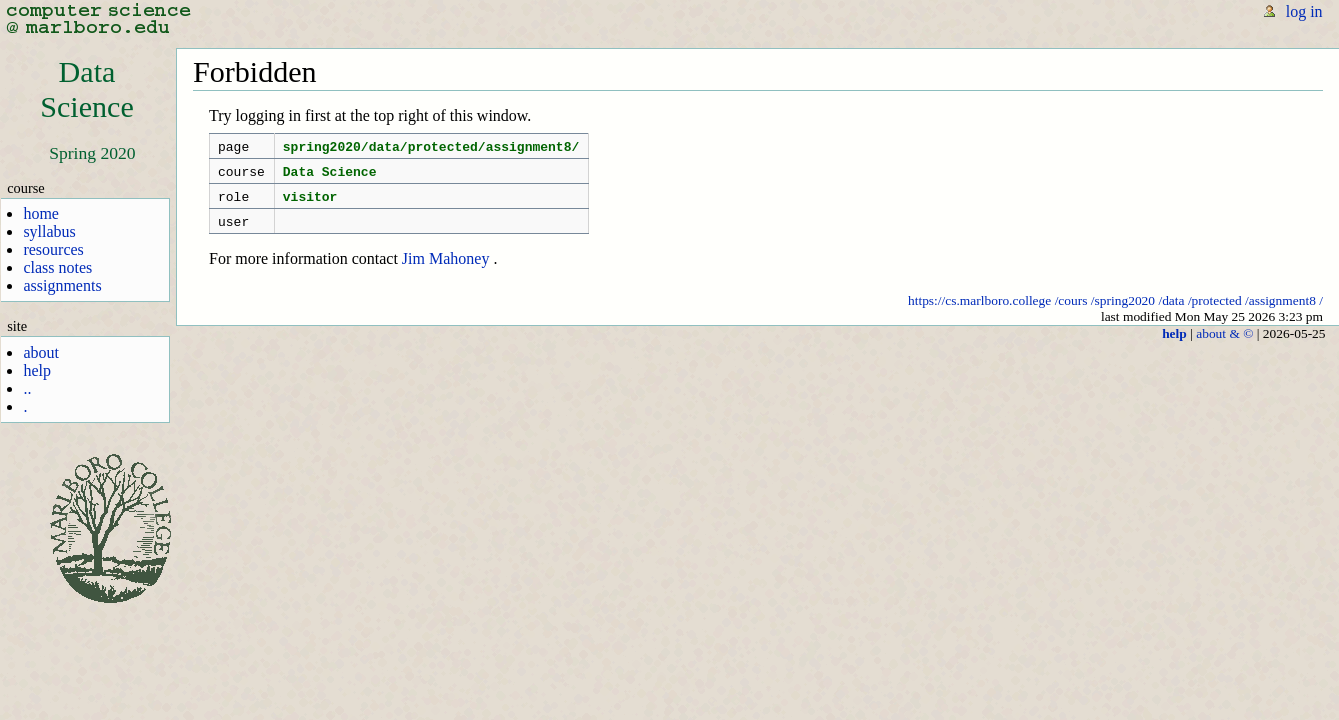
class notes (57, 267)
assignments (62, 285)
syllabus (49, 231)
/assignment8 (1280, 312)
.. (27, 388)
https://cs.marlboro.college (979, 312)
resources (53, 249)
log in (1304, 11)
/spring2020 (1123, 312)
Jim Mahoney (446, 270)
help (37, 370)
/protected (1215, 312)
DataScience (87, 89)
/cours (1071, 312)
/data (1171, 312)
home (41, 213)
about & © (1224, 345)
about (41, 352)
